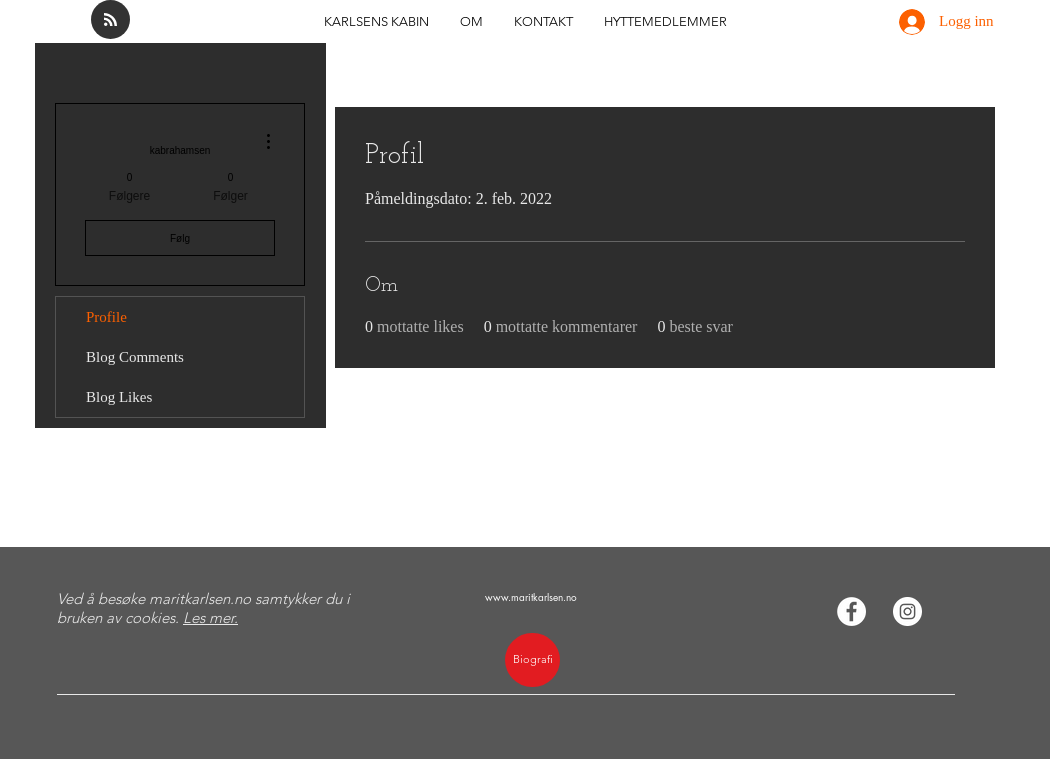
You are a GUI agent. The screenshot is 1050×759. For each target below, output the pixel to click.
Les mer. (210, 617)
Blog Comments (135, 357)
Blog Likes (119, 397)
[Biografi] (532, 660)
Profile (106, 317)
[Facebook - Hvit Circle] (851, 611)
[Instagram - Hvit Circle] (907, 611)
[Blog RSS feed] (110, 20)
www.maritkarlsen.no (531, 596)
